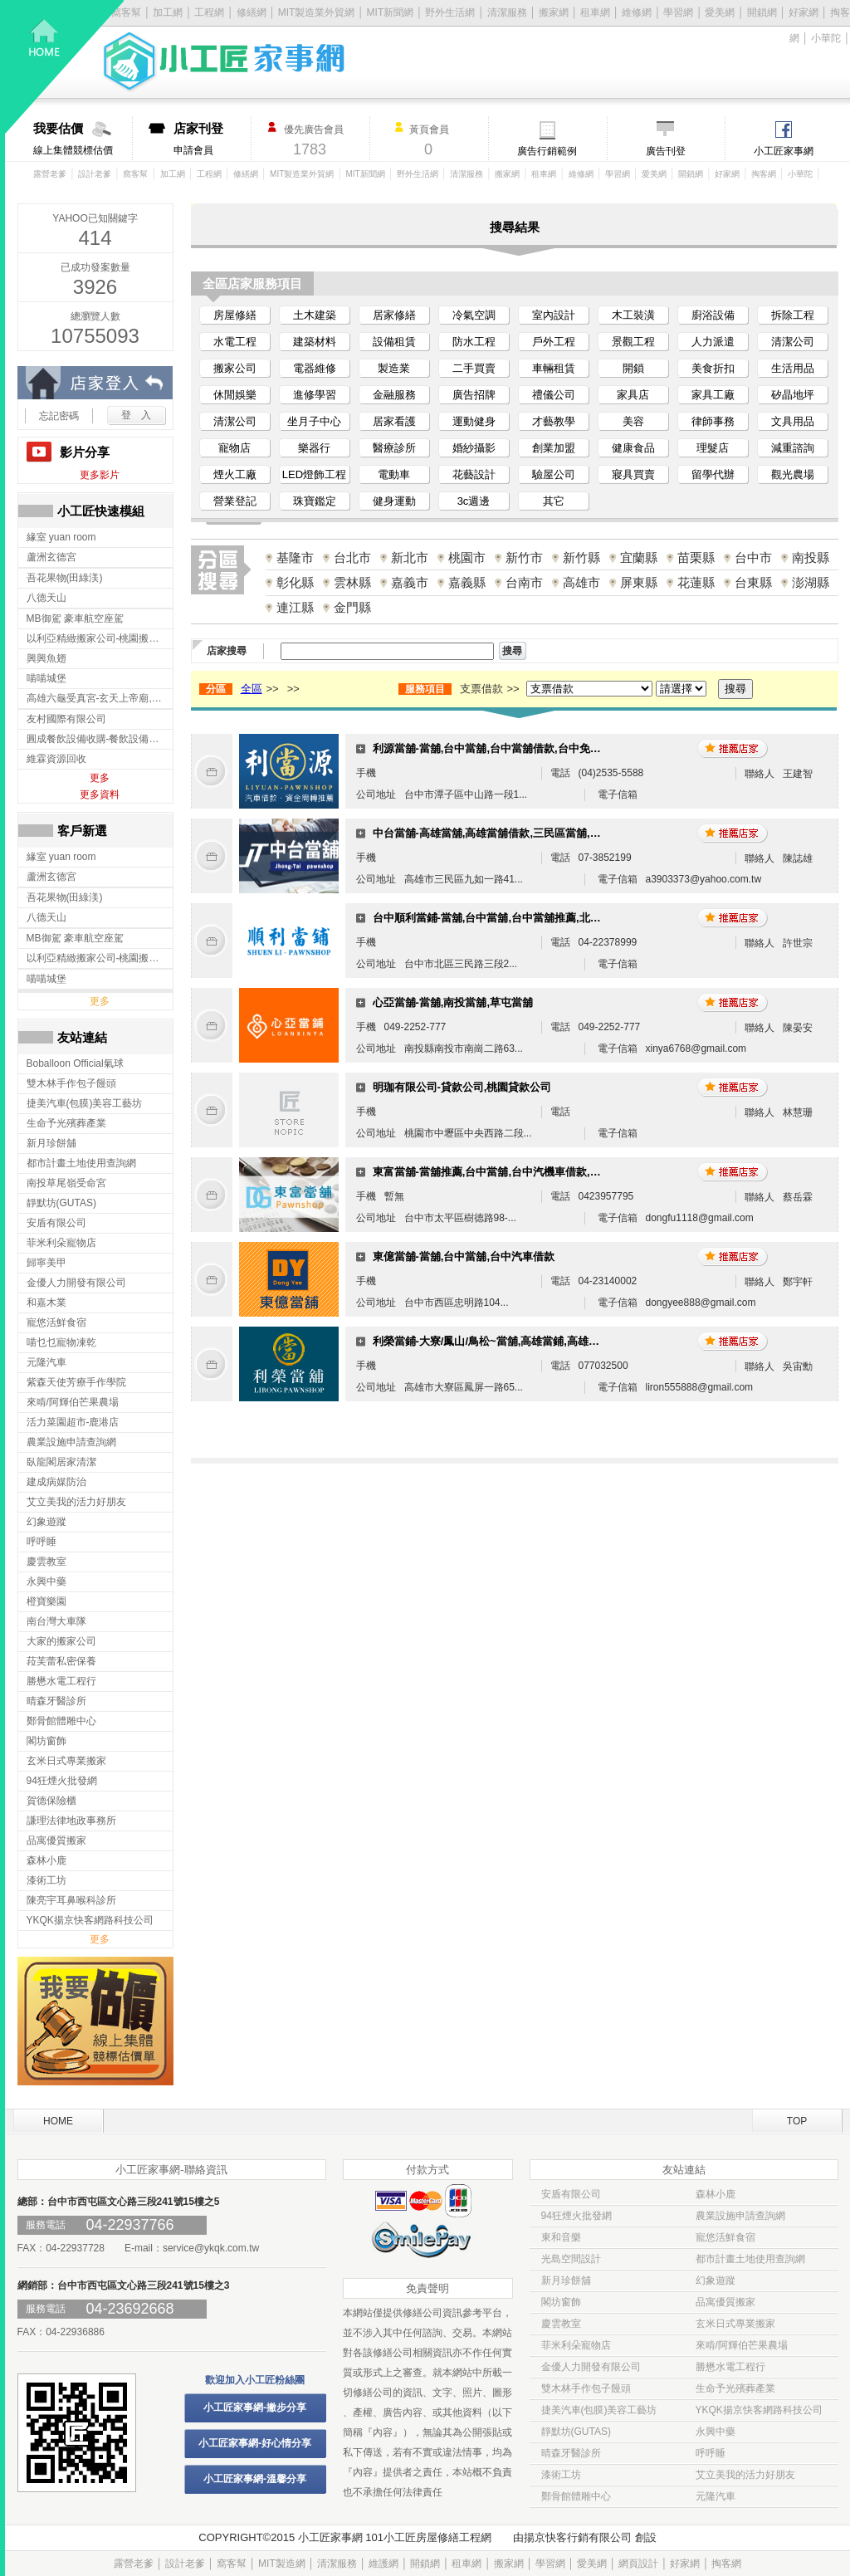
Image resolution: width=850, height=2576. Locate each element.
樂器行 (314, 448)
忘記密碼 (59, 416)
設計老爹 (94, 173)
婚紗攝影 (474, 448)
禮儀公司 (553, 395)
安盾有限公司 (571, 2194)
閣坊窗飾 (561, 2302)
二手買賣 (474, 368)
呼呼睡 (710, 2453)
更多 (100, 778)
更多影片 (100, 475)
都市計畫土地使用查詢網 (750, 2259)
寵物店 (234, 448)
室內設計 (553, 315)
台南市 (524, 582)
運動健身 (474, 421)
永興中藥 (715, 2431)
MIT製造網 (281, 2563)
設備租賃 (394, 341)
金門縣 (352, 607)
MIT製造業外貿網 (302, 173)
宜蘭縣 (638, 557)
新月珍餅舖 (566, 2280)
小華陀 (826, 38)
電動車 (394, 474)
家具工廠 (713, 395)
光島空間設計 (571, 2259)
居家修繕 (394, 315)
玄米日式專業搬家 (735, 2323)
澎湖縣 (810, 582)
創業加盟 (553, 448)
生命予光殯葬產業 (735, 2388)
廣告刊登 (666, 151)
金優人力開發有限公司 (591, 2367)
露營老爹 (49, 173)
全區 (251, 688)
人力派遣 (713, 341)
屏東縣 (638, 582)
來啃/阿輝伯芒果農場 (742, 2345)
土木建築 (314, 315)
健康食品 (633, 448)
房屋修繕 (234, 315)
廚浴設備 (713, 315)
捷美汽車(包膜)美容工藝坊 (599, 2410)
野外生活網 (450, 12)
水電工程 (234, 341)
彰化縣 (295, 582)
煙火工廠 (234, 474)
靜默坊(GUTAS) (576, 2431)
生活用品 (792, 368)
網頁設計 (638, 2563)
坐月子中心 (314, 421)
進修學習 (314, 395)
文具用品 (792, 421)
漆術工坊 (561, 2475)
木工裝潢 (633, 315)
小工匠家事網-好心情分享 (254, 2443)
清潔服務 (507, 12)
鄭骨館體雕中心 (576, 2496)
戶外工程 (553, 341)
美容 (633, 421)
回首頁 (65, 67)
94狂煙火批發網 (576, 2216)
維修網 (637, 12)
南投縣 (810, 557)
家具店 (633, 395)
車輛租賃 (553, 368)
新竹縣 (581, 557)
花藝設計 (474, 474)
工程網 (209, 173)
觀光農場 (792, 474)
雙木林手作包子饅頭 (586, 2388)
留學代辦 (713, 474)
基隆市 (295, 557)
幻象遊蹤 (715, 2280)
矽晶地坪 (792, 395)
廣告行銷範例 (547, 151)
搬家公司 (234, 368)
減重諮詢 (792, 448)
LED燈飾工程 (314, 474)
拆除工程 (792, 315)
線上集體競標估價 (82, 138)
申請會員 (212, 138)
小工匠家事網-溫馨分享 (254, 2479)
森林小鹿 (715, 2194)
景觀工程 (633, 341)
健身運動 (394, 501)
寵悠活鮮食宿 (725, 2237)
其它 (553, 501)
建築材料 (314, 341)
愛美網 (720, 12)
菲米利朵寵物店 (576, 2345)
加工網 (172, 173)
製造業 (394, 368)
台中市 (753, 557)
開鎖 (633, 368)
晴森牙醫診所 (571, 2453)
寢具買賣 (633, 474)
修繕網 (245, 173)
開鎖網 (762, 12)
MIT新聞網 (390, 12)
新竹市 (524, 557)
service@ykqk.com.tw (211, 2248)
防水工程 (474, 341)
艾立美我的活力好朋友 (745, 2475)
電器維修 (314, 368)
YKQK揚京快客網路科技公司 (759, 2410)
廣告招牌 (474, 395)
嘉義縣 (467, 582)
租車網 (595, 12)
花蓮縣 (696, 582)
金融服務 (394, 395)
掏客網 (765, 173)
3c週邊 (474, 501)
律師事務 (713, 421)
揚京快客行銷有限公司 (578, 2537)
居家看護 (394, 421)
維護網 (383, 2563)
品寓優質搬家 (725, 2302)
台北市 (352, 557)
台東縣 (753, 582)
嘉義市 (409, 582)
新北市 (409, 557)
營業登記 (234, 501)
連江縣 (295, 607)
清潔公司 (792, 341)
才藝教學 (553, 421)
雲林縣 (352, 582)
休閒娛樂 (234, 395)
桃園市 (467, 557)
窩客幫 (135, 173)
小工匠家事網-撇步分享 (254, 2407)
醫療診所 (394, 448)
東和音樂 (561, 2237)
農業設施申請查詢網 (740, 2216)
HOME (58, 2121)
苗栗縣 (696, 557)
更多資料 (100, 794)
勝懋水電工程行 (730, 2367)
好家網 (803, 12)
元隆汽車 (715, 2496)
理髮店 (712, 448)
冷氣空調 (474, 315)
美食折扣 (713, 368)
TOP (797, 2121)
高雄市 (581, 582)
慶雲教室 (561, 2323)
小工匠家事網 (783, 151)
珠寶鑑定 (314, 501)
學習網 (678, 12)
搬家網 (554, 12)
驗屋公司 (553, 474)
